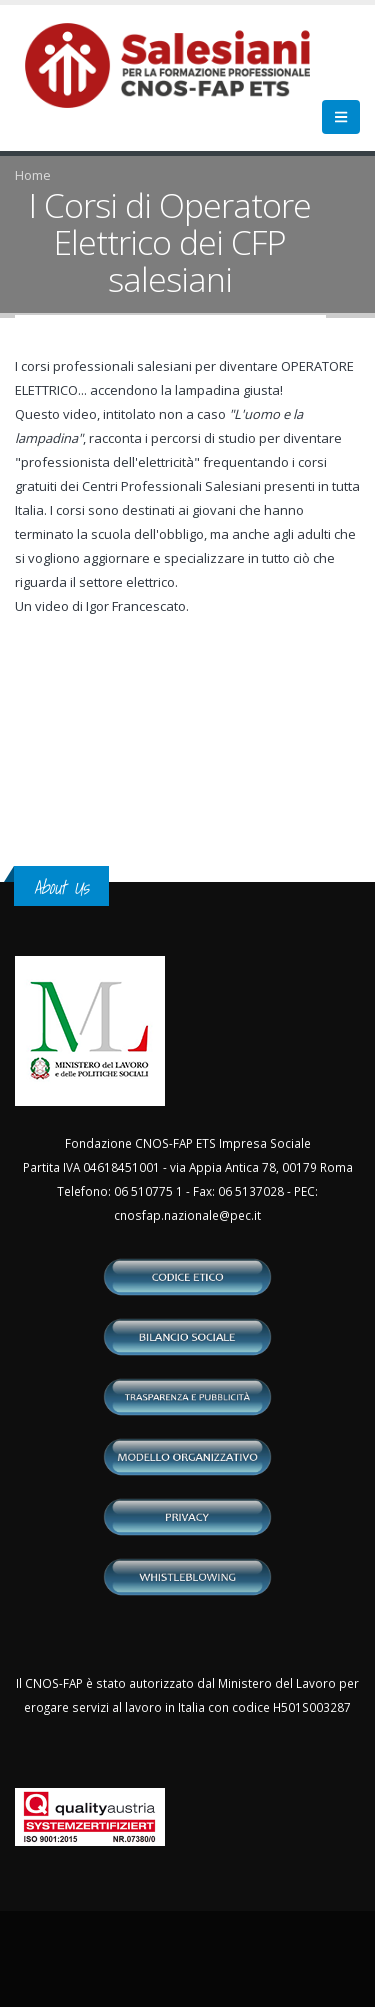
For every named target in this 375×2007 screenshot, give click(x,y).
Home (33, 175)
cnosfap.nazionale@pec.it (187, 1215)
